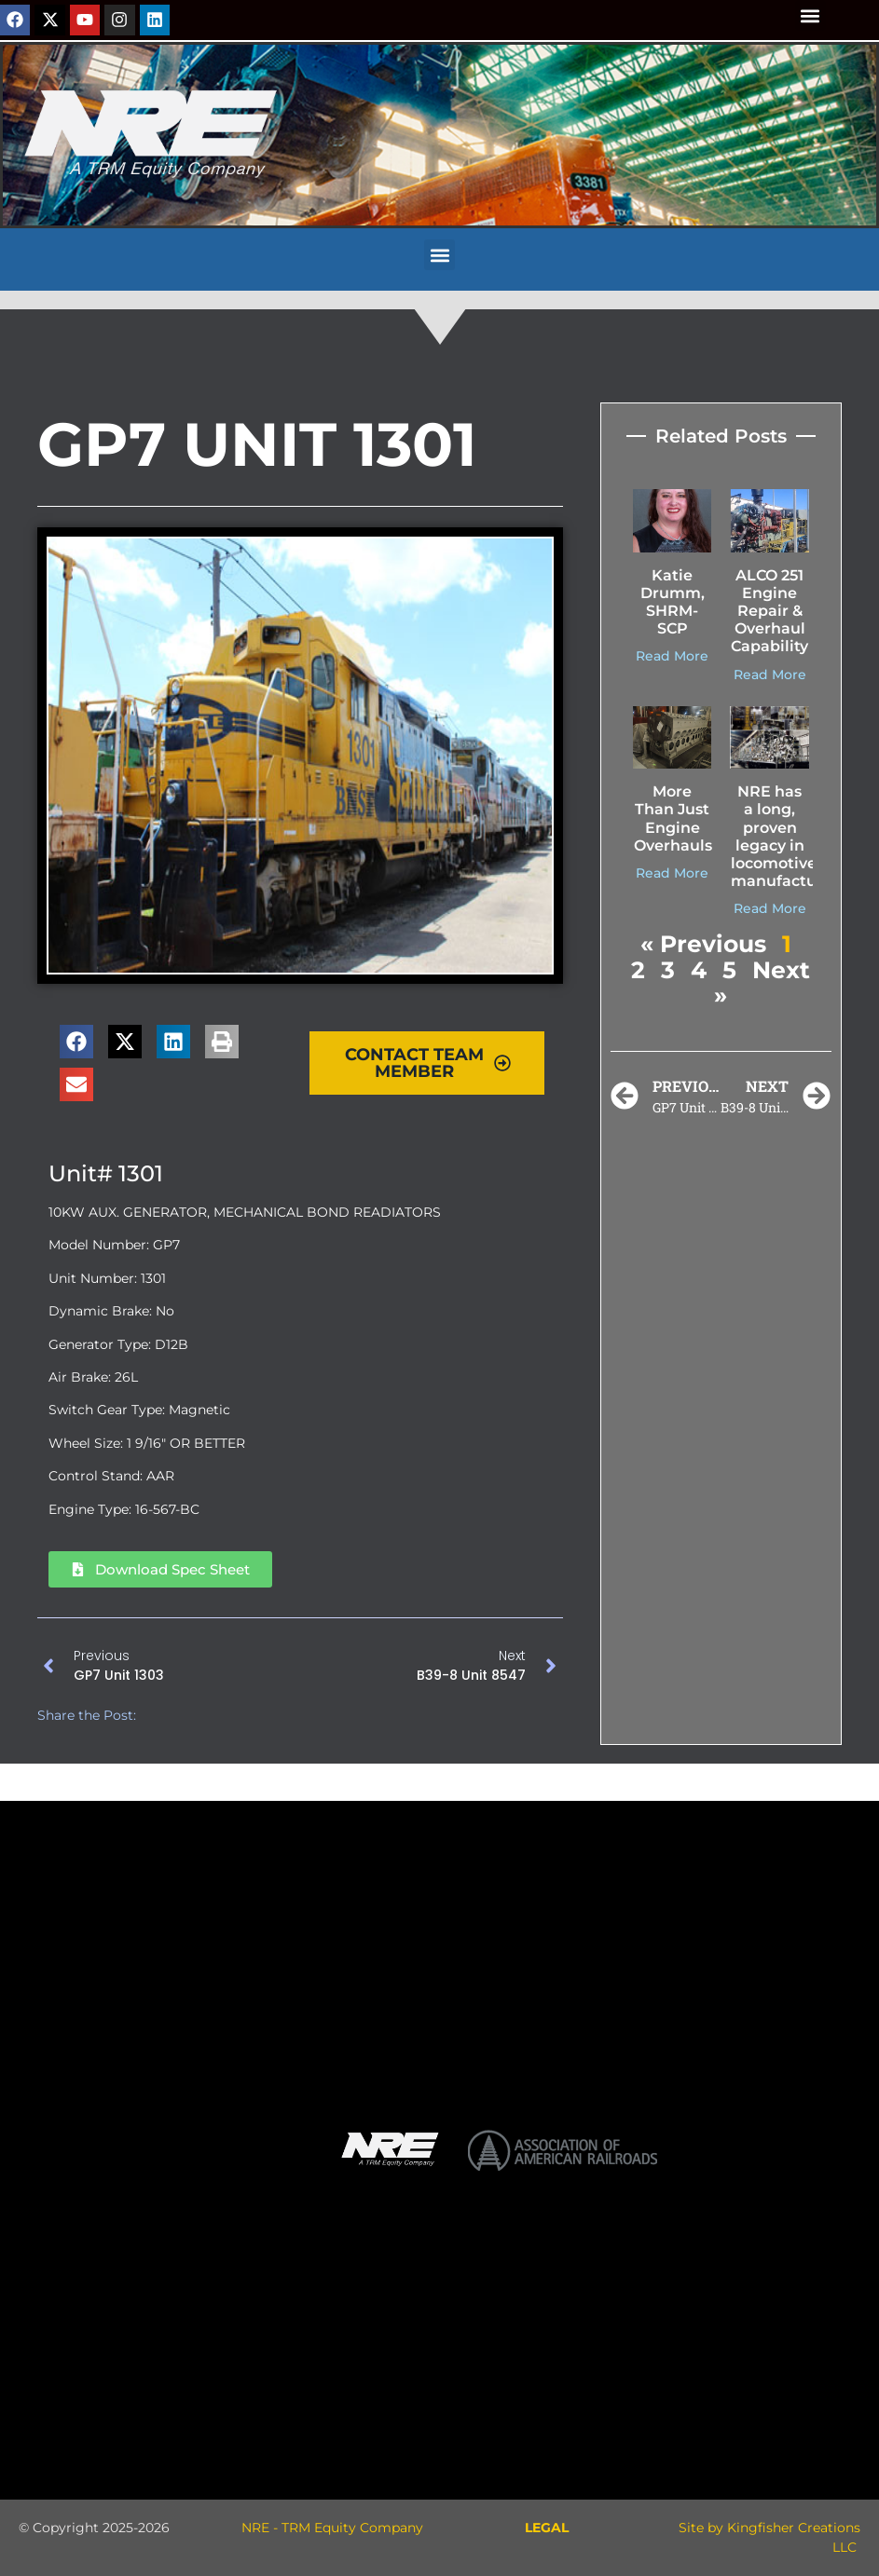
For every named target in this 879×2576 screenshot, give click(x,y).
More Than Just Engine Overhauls (673, 818)
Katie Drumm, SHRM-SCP (672, 602)
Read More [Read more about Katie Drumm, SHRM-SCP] (672, 655)
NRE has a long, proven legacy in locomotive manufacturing (789, 836)
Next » (762, 983)
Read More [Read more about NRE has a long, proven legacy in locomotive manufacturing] (770, 908)
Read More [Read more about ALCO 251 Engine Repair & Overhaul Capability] (770, 674)
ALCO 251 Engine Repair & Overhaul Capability (769, 611)
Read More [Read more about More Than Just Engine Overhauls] (672, 873)
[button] (810, 15)
